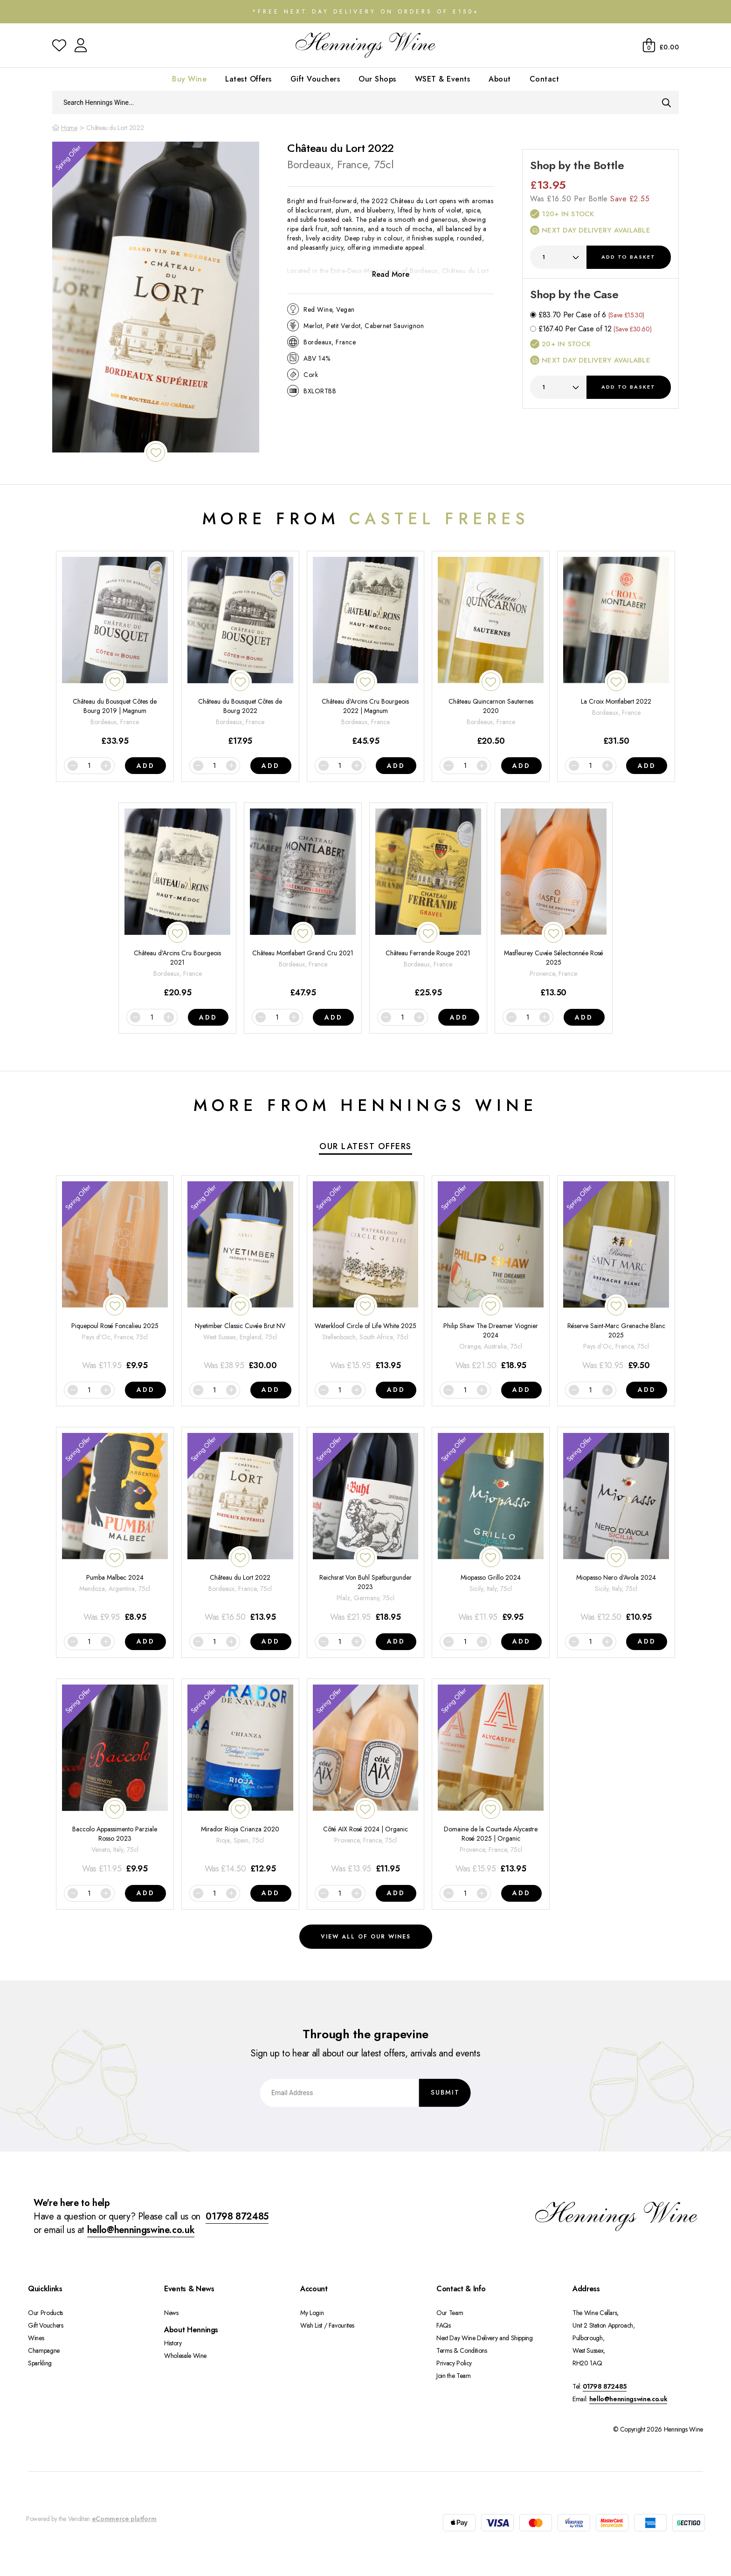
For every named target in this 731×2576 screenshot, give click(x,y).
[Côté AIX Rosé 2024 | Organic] (366, 1780)
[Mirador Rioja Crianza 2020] (240, 1780)
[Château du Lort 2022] (240, 1528)
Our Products (45, 2312)
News (171, 2312)
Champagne (44, 2350)
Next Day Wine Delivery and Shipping (484, 2338)
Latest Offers (248, 79)
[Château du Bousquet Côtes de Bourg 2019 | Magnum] (115, 652)
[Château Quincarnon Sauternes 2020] (491, 652)
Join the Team (453, 2375)
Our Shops (377, 79)
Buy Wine (189, 79)
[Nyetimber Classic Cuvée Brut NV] (240, 1276)
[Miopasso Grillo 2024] (491, 1528)
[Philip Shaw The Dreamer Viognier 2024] (491, 1276)
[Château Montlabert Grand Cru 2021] (303, 903)
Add (628, 256)
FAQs (443, 2325)
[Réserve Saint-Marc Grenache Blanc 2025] (616, 1276)
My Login (312, 2312)
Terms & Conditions (461, 2350)
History (173, 2343)
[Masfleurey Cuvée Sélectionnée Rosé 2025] (554, 903)
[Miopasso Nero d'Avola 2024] (616, 1528)
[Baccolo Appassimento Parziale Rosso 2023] (115, 1780)
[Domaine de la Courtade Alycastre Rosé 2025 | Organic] (491, 1780)
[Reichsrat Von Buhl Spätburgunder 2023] (366, 1528)
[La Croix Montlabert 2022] (616, 652)
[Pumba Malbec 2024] (115, 1528)
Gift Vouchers (315, 79)
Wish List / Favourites (327, 2325)
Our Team (449, 2312)
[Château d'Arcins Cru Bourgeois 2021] (177, 903)
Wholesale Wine (185, 2355)
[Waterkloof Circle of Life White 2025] (366, 1276)
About (500, 79)
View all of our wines (366, 1936)
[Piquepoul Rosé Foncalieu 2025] (115, 1276)
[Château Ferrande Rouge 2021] (428, 903)
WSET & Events (442, 79)
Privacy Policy (454, 2363)
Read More (390, 274)
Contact (544, 79)
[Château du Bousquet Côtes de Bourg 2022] (240, 652)
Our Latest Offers (365, 1146)
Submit (445, 2092)
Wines (36, 2338)
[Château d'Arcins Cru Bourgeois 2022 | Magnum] (366, 652)
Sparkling (40, 2363)
